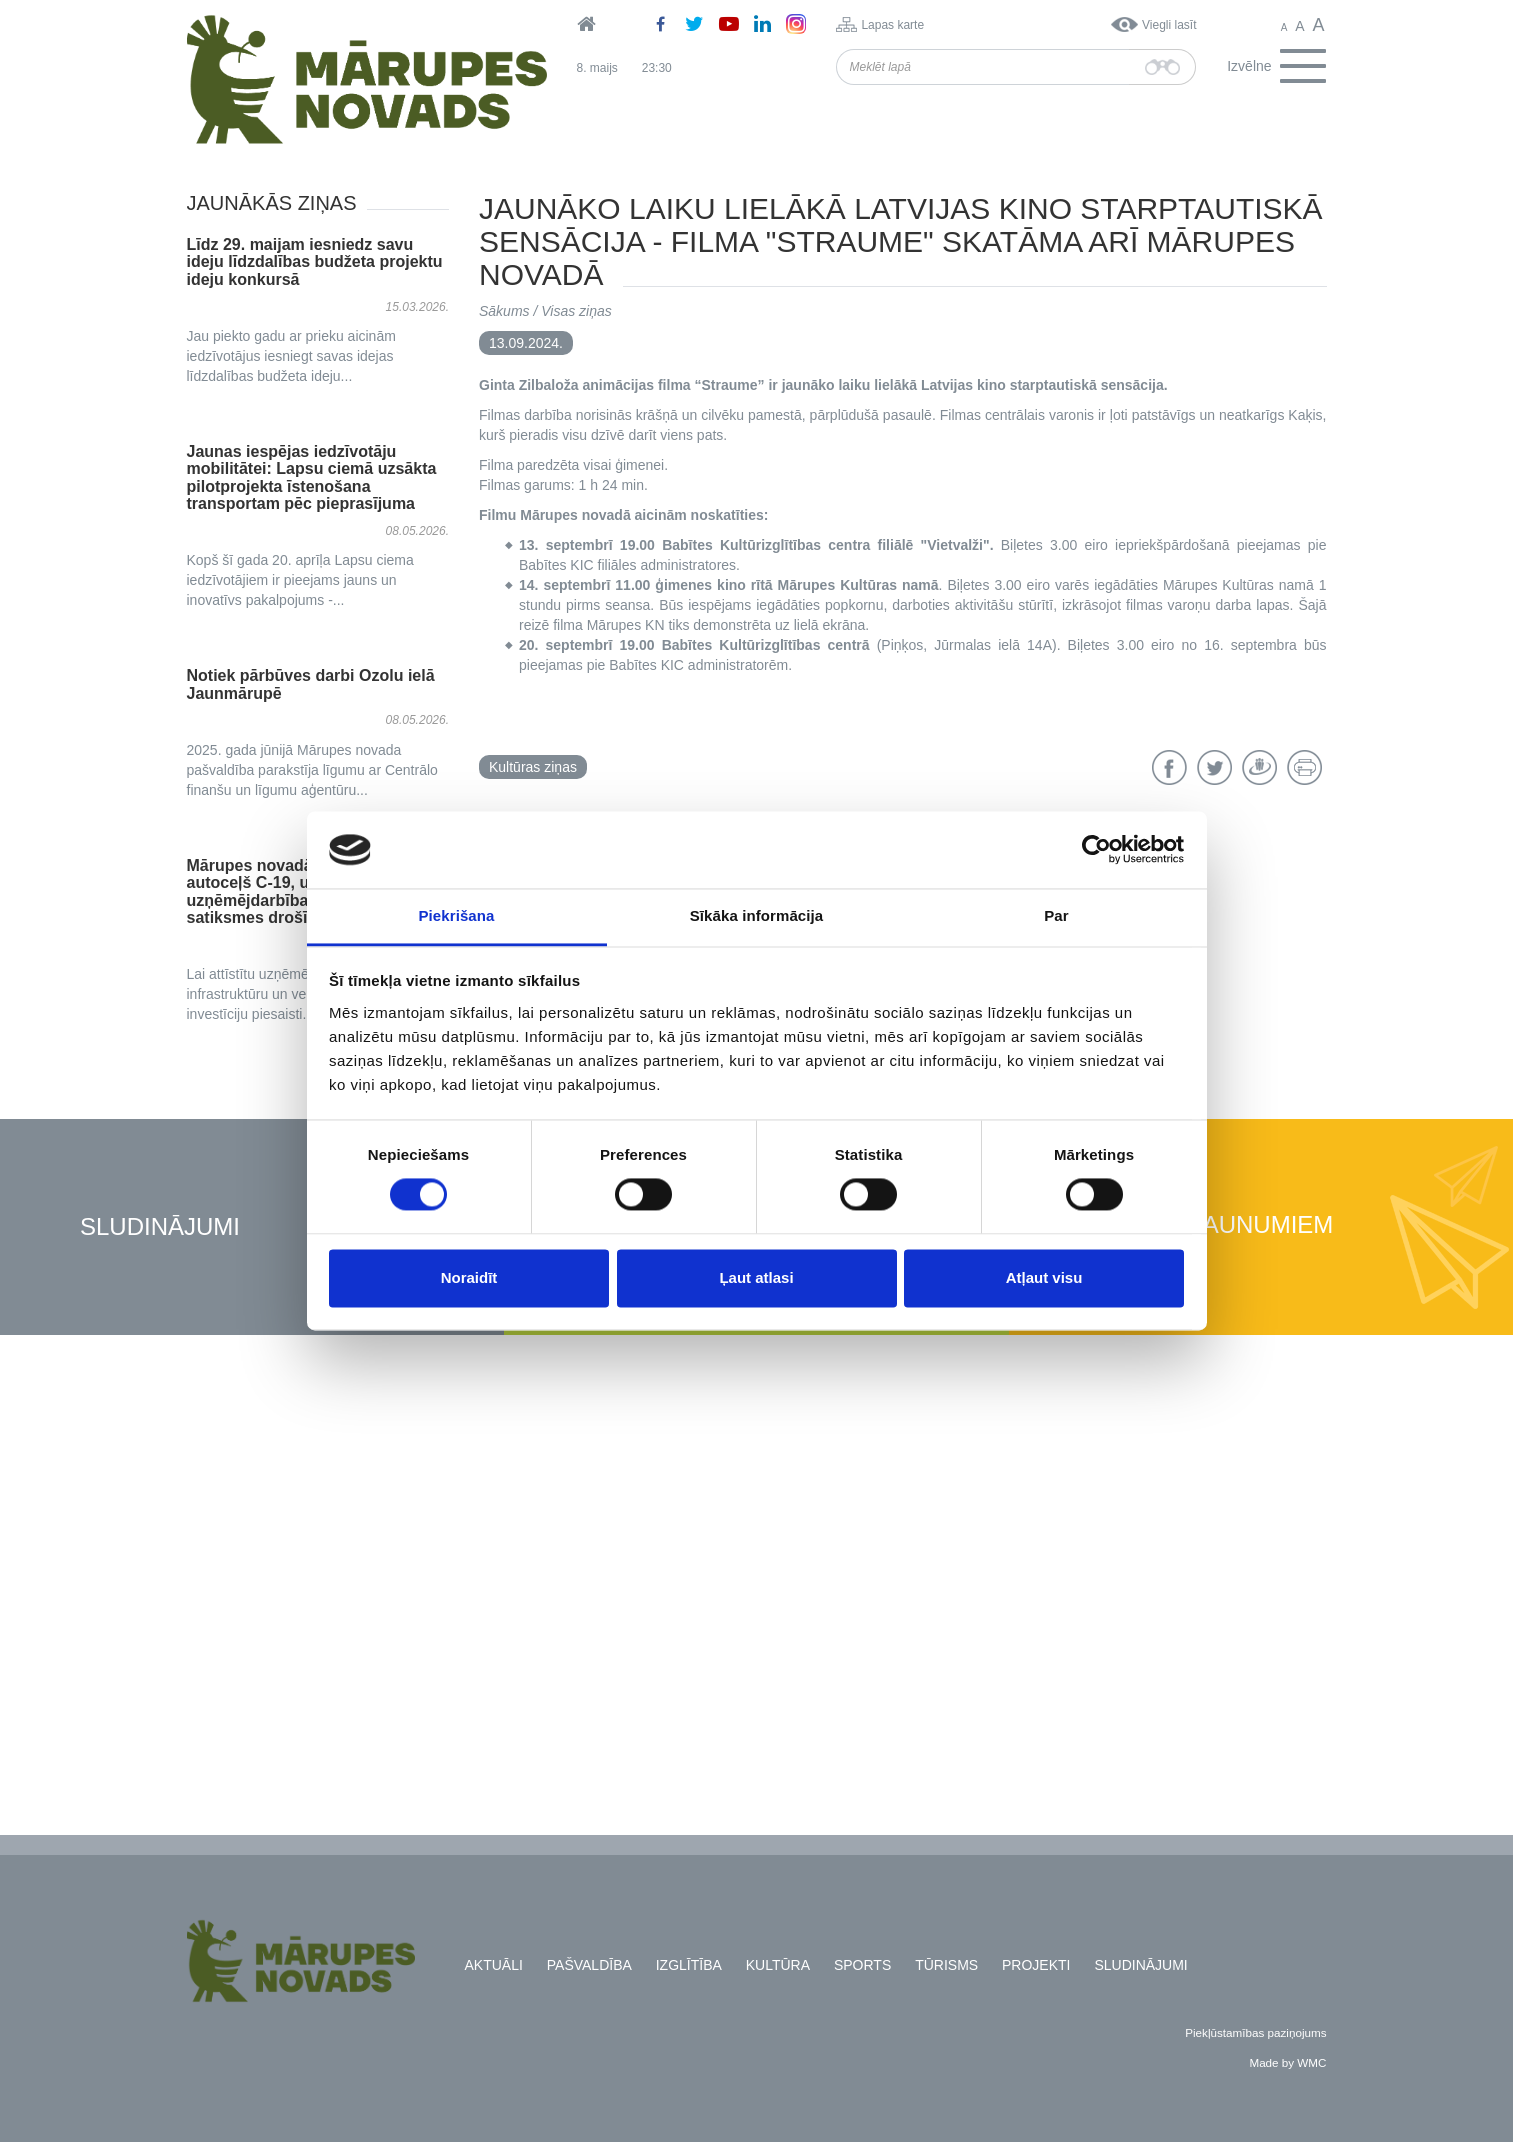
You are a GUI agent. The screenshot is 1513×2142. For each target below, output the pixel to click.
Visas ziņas (576, 311)
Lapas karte (892, 25)
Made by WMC (1287, 2062)
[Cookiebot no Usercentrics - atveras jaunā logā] (1096, 850)
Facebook (1169, 767)
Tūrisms (946, 1965)
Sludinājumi (160, 1227)
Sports (862, 1965)
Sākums (504, 311)
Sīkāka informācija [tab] (757, 915)
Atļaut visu (1044, 1277)
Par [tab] (1056, 915)
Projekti (1036, 1965)
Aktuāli (494, 1965)
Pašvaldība (589, 1965)
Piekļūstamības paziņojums (1255, 2032)
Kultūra (778, 1965)
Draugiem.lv (1259, 767)
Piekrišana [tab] (456, 915)
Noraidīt (469, 1277)
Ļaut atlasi (756, 1277)
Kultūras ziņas (533, 767)
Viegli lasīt (1169, 25)
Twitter (1214, 767)
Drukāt (1304, 767)
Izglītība (689, 1965)
